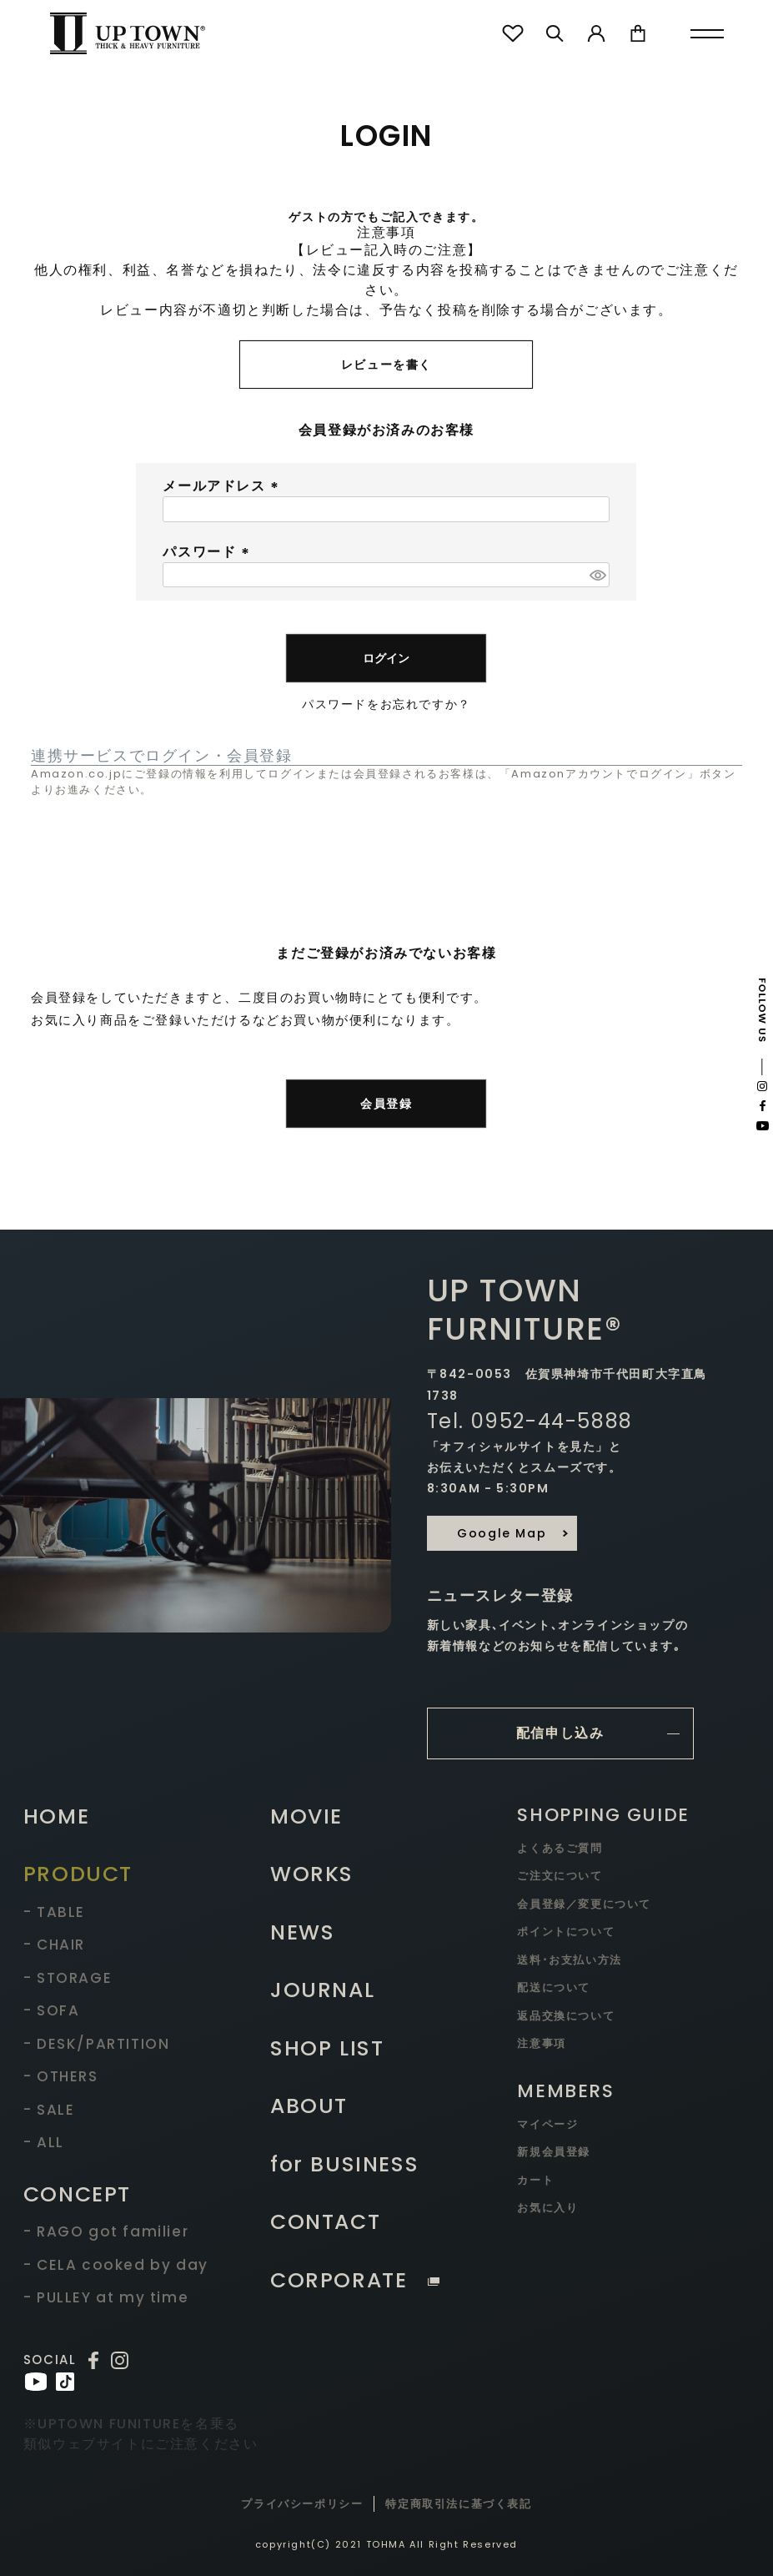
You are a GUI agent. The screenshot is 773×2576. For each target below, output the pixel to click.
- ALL (43, 2142)
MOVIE (306, 1816)
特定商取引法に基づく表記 (458, 2504)
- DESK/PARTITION (96, 2044)
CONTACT (325, 2221)
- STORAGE (67, 1978)
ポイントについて (566, 1931)
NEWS (302, 1932)
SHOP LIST (327, 2048)
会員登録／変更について (584, 1904)
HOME (56, 1816)
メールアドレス (223, 486)
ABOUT (309, 2106)
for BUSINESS (344, 2164)
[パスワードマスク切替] (597, 575)
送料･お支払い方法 (569, 1960)
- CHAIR (54, 1945)
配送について (553, 1987)
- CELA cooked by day (115, 2265)
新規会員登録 (553, 2152)
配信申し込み (560, 1733)
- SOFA (51, 2010)
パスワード (208, 551)
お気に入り (547, 2207)
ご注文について (559, 1875)
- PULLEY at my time (105, 2297)
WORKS (312, 1874)
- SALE (49, 2110)
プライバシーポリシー (302, 2504)
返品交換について (566, 2016)
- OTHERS (60, 2076)
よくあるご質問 (559, 1848)
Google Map (501, 1533)
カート (535, 2180)
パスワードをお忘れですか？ (386, 704)
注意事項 (541, 2043)
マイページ (547, 2124)
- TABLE (54, 1912)
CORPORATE (354, 2280)
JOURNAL (322, 1990)
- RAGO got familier (105, 2231)
